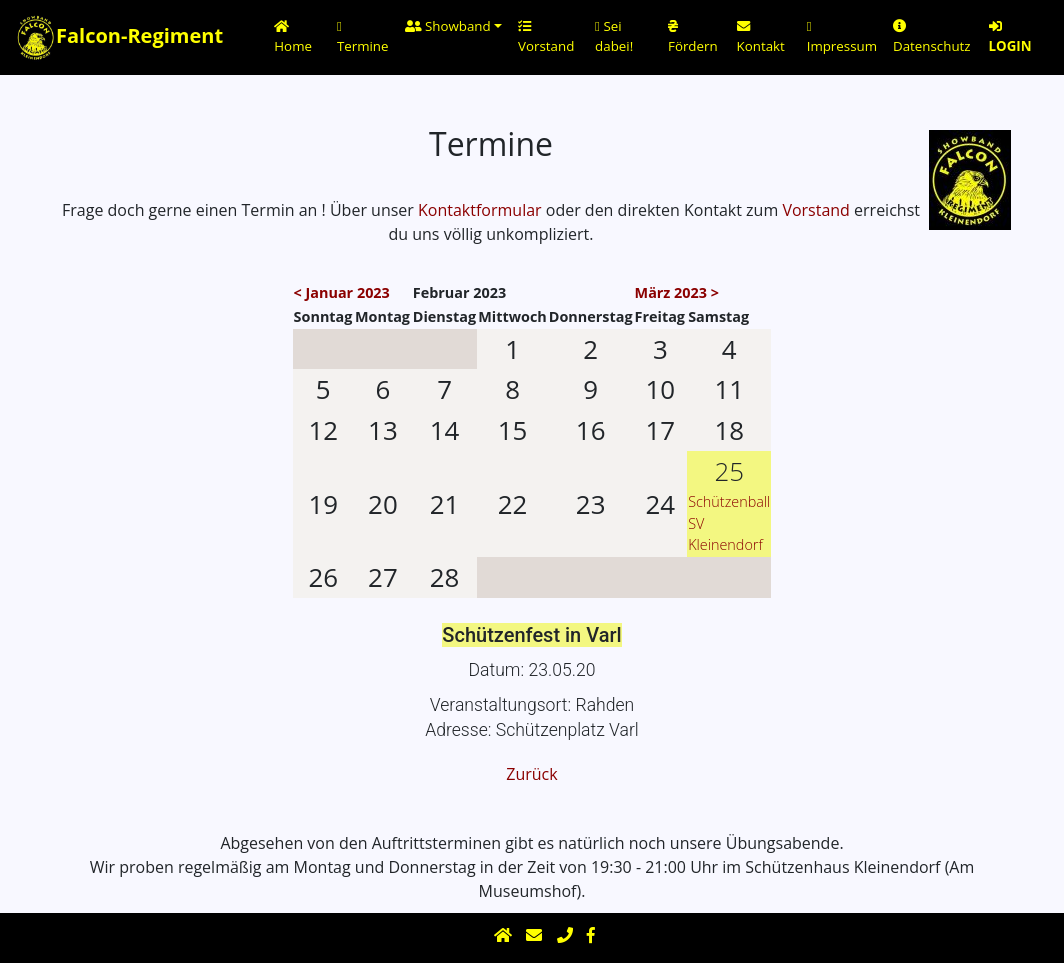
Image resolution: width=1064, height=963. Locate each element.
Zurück (531, 774)
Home (293, 37)
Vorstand (546, 37)
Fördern (693, 37)
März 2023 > (677, 292)
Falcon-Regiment (109, 37)
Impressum (842, 37)
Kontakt (761, 37)
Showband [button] (448, 26)
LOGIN (1010, 37)
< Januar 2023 (342, 292)
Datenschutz (932, 37)
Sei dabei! (614, 36)
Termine (363, 37)
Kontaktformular (480, 210)
